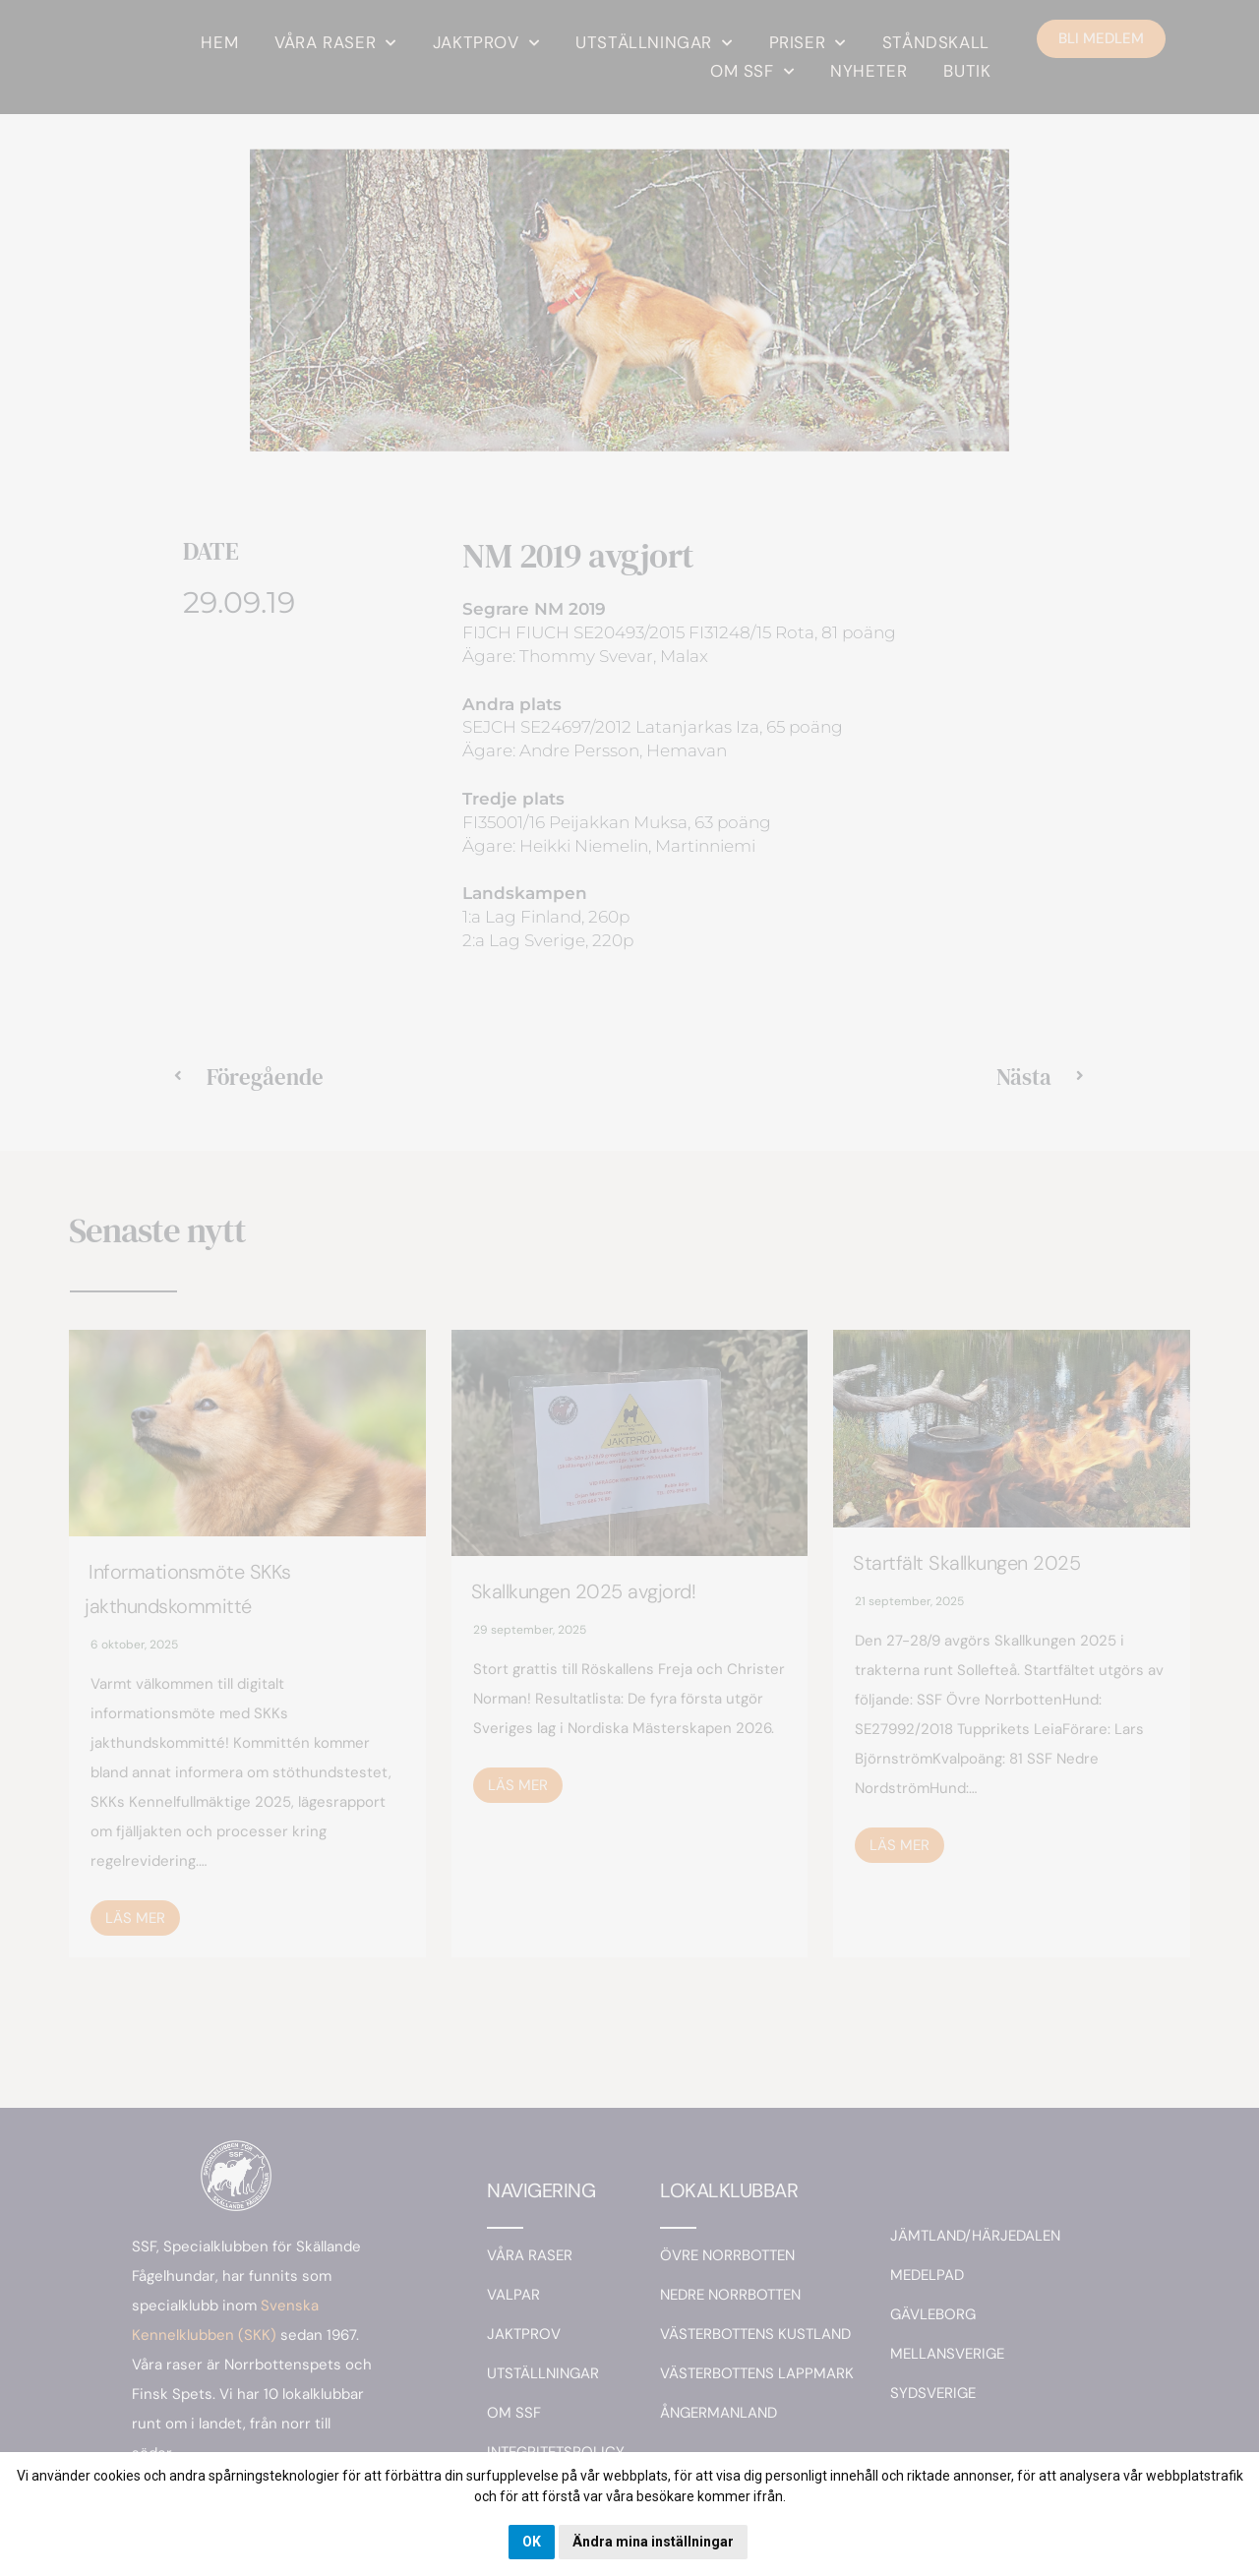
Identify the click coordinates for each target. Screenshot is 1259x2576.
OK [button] (531, 2541)
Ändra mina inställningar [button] (653, 2541)
